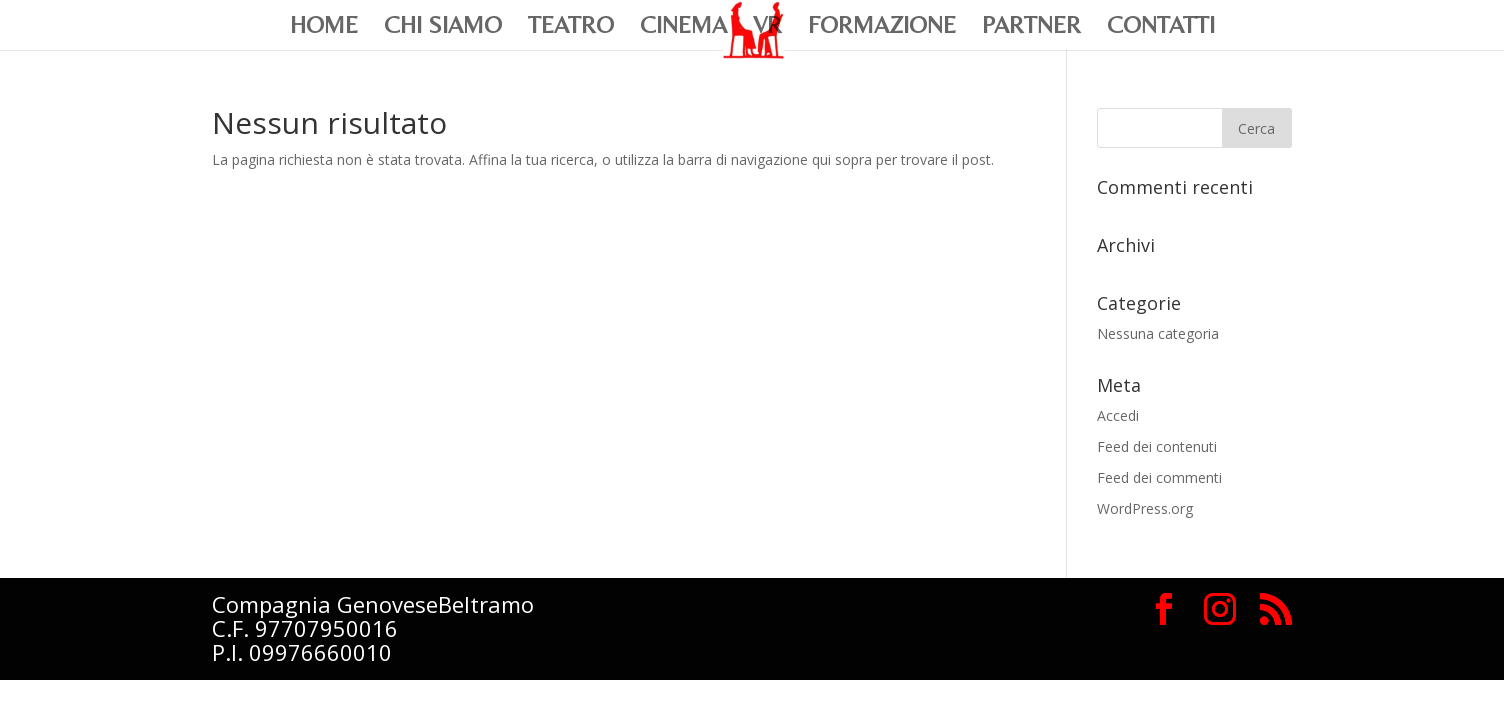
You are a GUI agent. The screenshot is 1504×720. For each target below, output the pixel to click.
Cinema (683, 28)
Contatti (1161, 28)
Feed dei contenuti (1157, 446)
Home (324, 28)
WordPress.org (1145, 508)
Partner (1031, 28)
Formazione (882, 28)
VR (767, 28)
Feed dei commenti (1159, 477)
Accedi (1118, 415)
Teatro (571, 28)
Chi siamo (443, 28)
